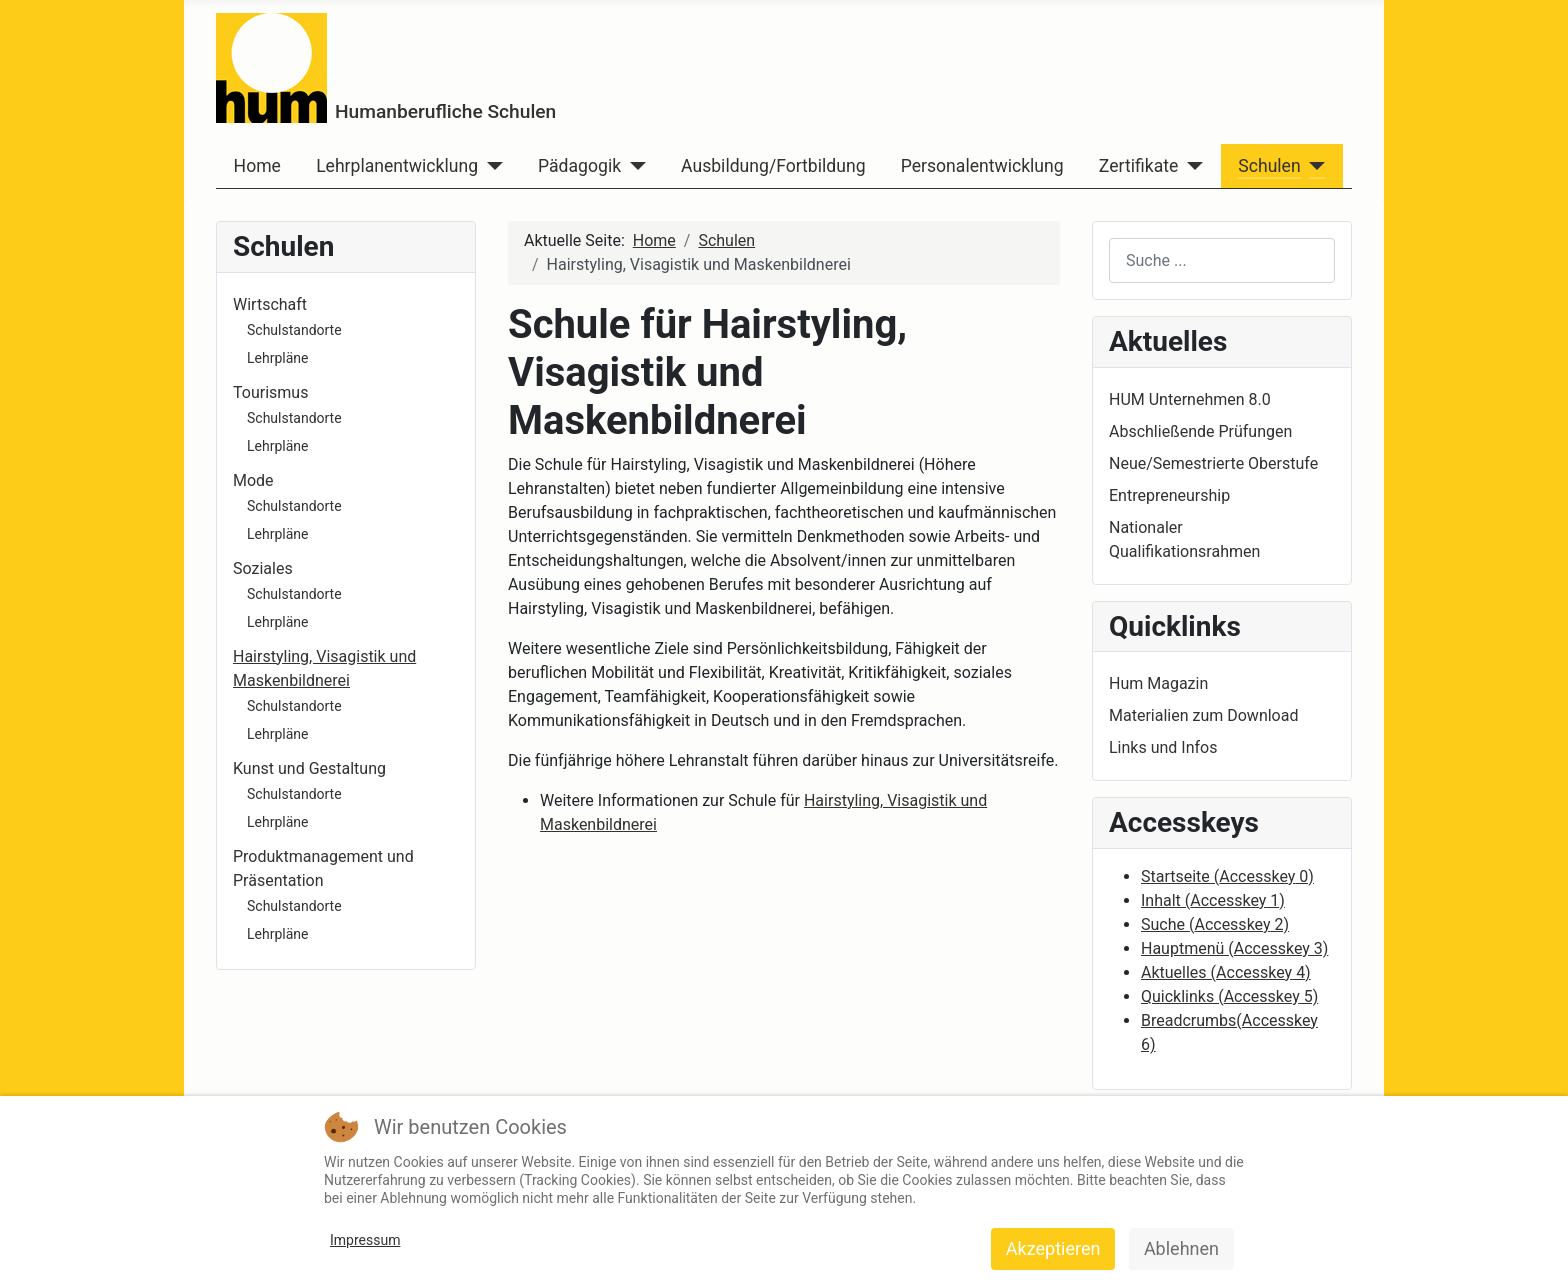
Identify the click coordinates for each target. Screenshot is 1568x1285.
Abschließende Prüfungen (1200, 431)
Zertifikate (1138, 166)
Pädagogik (579, 166)
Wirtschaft (270, 304)
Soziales (263, 568)
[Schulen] (1313, 166)
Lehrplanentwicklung (397, 166)
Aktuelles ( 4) (1226, 972)
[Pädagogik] (633, 166)
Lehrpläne (277, 358)
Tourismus (270, 392)
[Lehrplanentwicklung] (490, 166)
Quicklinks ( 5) (1229, 996)
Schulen (1269, 166)
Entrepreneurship (1169, 495)
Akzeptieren (1053, 1248)
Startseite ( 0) (1227, 876)
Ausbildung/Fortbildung (773, 166)
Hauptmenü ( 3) (1234, 948)
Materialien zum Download (1203, 715)
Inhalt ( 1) (1213, 900)
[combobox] (1222, 260)
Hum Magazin (1158, 683)
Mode (253, 480)
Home (257, 166)
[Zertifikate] (1190, 166)
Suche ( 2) (1215, 924)
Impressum (365, 1240)
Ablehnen (1181, 1248)
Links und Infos (1163, 747)
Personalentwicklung (982, 166)
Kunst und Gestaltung (309, 768)
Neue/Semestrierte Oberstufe (1213, 463)
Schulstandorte (294, 330)
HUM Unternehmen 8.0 (1190, 399)
